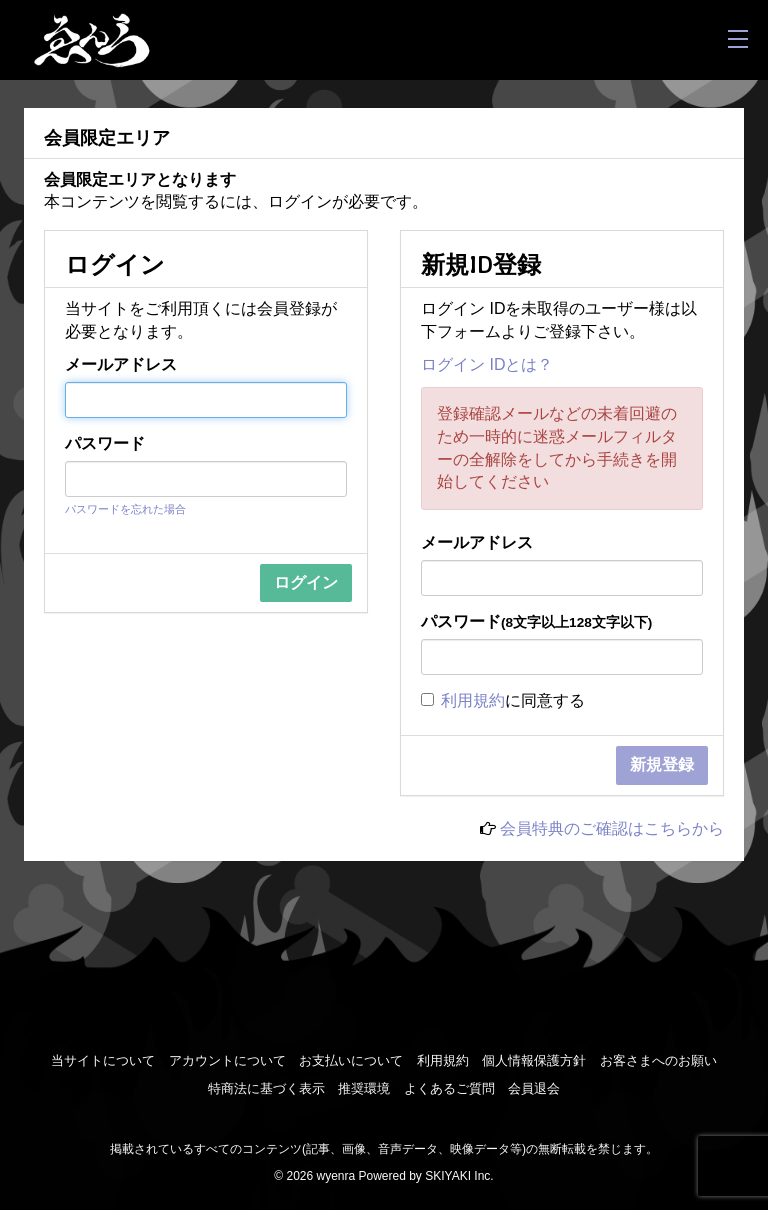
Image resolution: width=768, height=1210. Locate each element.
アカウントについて (227, 1060)
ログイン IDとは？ (487, 364)
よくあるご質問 (449, 1088)
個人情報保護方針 (534, 1060)
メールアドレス (121, 364)
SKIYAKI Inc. (459, 1176)
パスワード (105, 443)
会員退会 (534, 1088)
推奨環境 (364, 1088)
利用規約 (473, 700)
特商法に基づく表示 (266, 1088)
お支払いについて (351, 1060)
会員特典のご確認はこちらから (612, 828)
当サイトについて (103, 1060)
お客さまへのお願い (658, 1060)
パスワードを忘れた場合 (125, 509)
